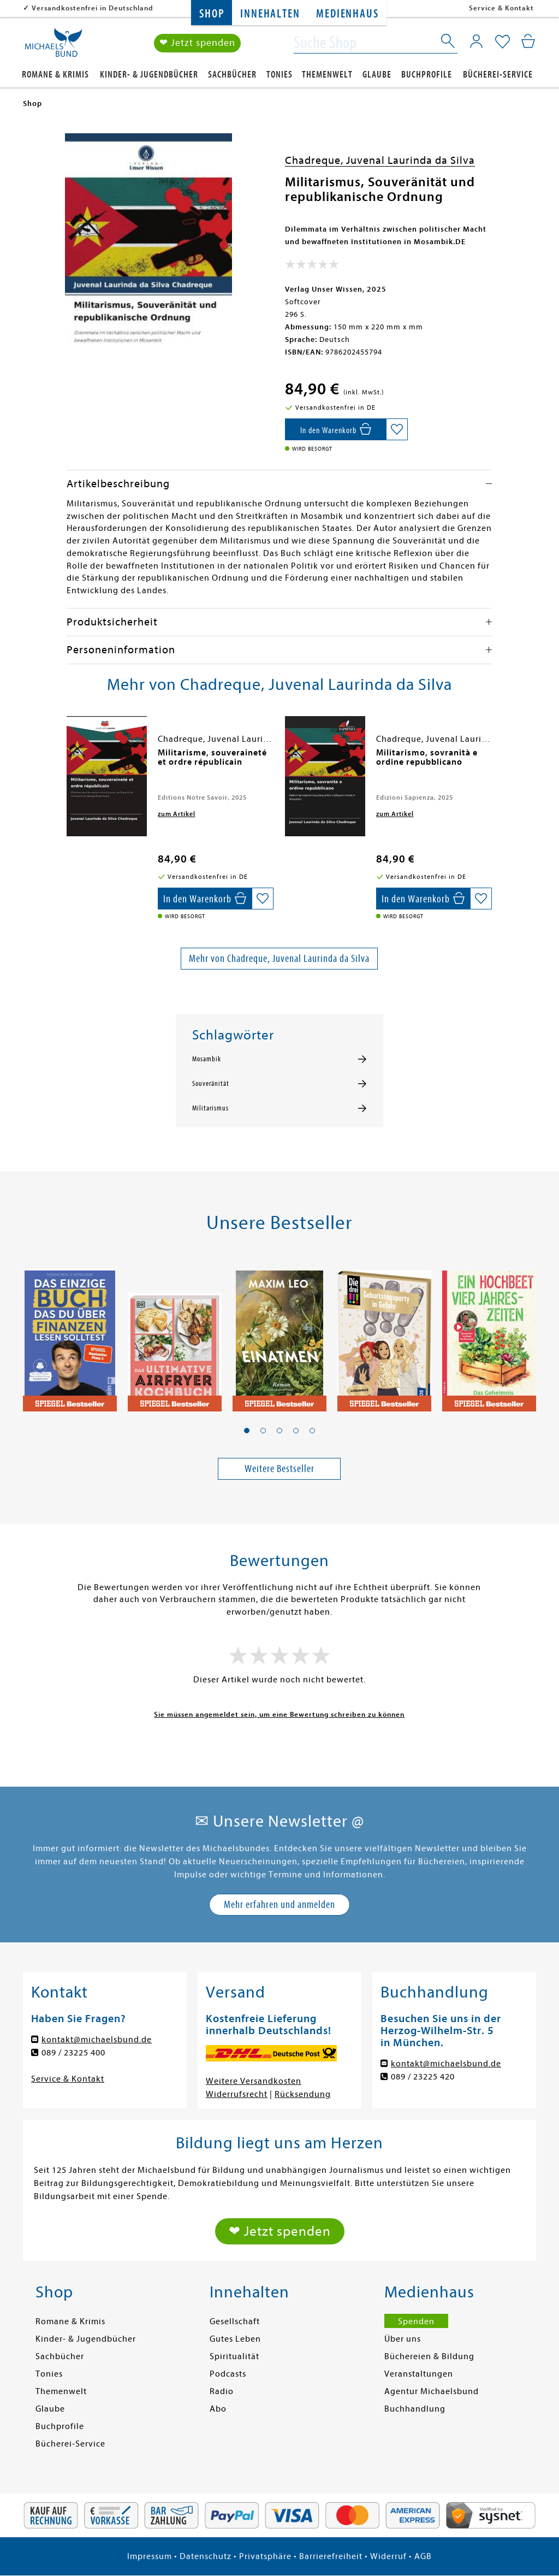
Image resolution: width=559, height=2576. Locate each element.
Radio (222, 2391)
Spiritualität (234, 2356)
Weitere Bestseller (279, 1468)
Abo (218, 2409)
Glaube (376, 74)
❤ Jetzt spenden (197, 43)
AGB (423, 2556)
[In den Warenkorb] (335, 429)
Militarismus (210, 1108)
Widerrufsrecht (236, 2094)
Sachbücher (232, 74)
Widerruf (388, 2556)
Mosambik (206, 1059)
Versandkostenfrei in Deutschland (92, 8)
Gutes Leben (235, 2339)
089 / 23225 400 (73, 2053)
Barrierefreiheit (330, 2556)
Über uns (402, 2339)
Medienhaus (347, 14)
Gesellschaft (235, 2321)
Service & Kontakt (501, 8)
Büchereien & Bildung (429, 2356)
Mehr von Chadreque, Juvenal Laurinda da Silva (279, 958)
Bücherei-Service (498, 74)
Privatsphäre (265, 2556)
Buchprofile (426, 74)
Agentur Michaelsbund (431, 2391)
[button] (246, 1430)
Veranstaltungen (418, 2374)
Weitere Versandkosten (253, 2081)
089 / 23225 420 (423, 2077)
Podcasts (228, 2374)
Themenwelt (327, 74)
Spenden (416, 2321)
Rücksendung (303, 2094)
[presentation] (69, 758)
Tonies (279, 74)
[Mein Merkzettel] (502, 42)
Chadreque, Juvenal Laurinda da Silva (380, 160)
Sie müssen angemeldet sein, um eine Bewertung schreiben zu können (279, 1714)
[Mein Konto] (476, 41)
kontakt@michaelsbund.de (96, 2040)
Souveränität (210, 1083)
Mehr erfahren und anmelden (279, 1904)
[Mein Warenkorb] (528, 41)
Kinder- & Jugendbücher (149, 74)
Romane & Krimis (55, 74)
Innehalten (270, 14)
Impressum (149, 2556)
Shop (211, 14)
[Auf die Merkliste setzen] (397, 429)
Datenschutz (205, 2556)
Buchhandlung (414, 2409)
